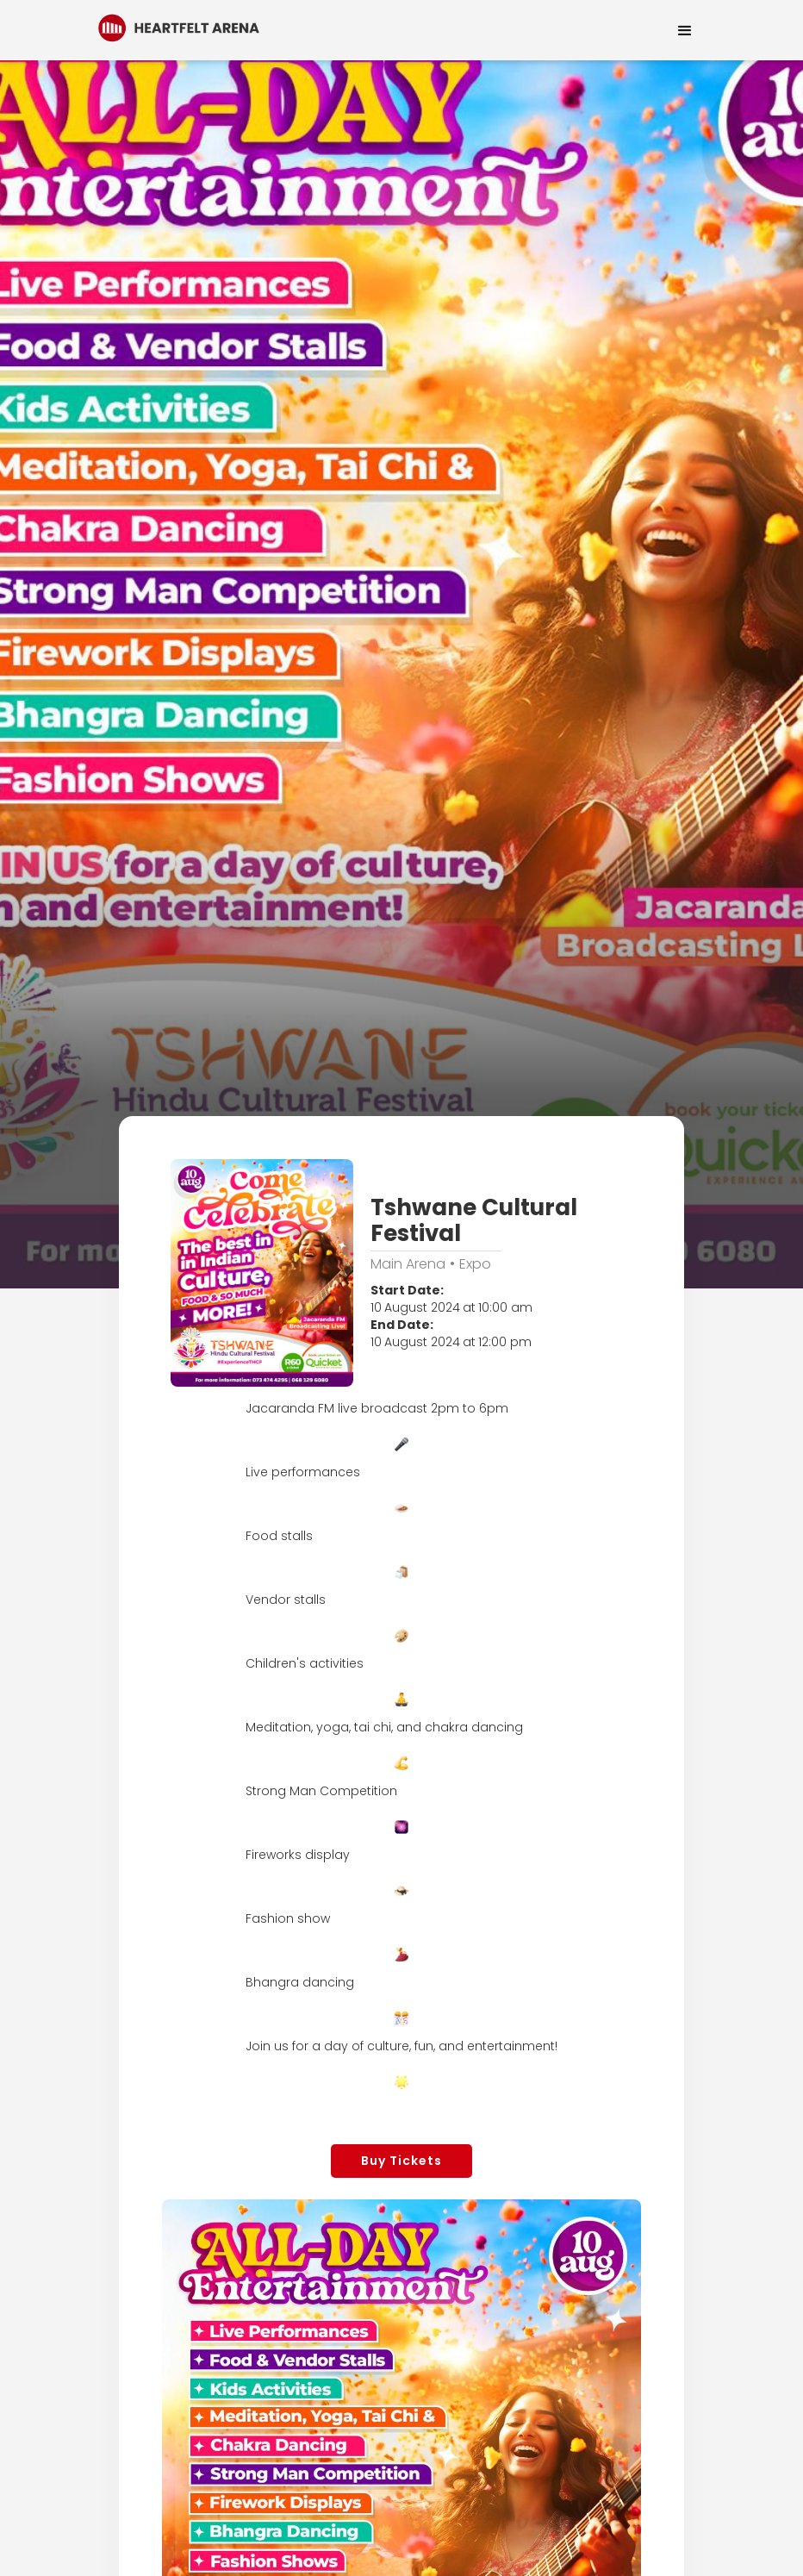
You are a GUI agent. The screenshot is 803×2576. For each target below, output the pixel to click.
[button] (685, 30)
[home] (178, 26)
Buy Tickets (401, 2160)
